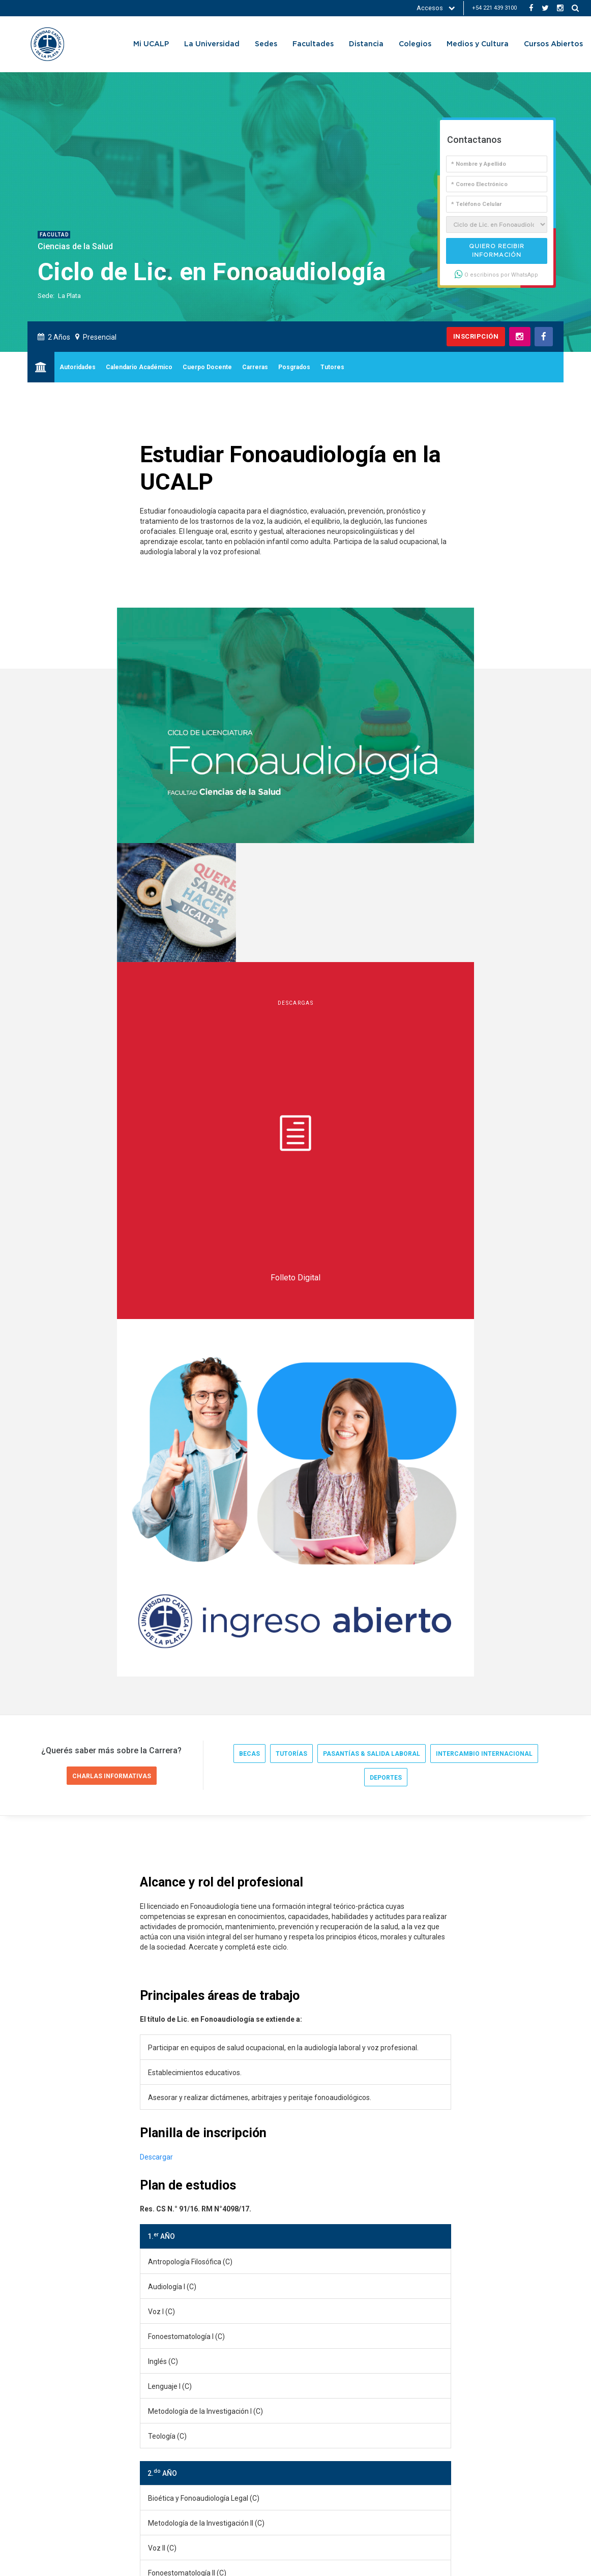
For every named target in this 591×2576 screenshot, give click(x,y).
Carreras (255, 367)
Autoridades (78, 367)
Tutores (332, 367)
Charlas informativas (111, 1061)
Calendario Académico (139, 367)
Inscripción (476, 336)
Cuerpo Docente (207, 367)
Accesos (436, 8)
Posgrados (294, 367)
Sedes (266, 44)
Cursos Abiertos (553, 44)
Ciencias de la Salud (75, 246)
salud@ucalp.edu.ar (130, 2249)
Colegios (415, 44)
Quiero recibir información (496, 251)
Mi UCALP (151, 44)
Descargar (156, 1442)
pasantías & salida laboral (371, 1039)
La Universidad (212, 44)
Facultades (313, 44)
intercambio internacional (484, 1039)
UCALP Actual (63, 2312)
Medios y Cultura (478, 44)
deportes (386, 1062)
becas (249, 1039)
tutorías (291, 1039)
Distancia (366, 44)
